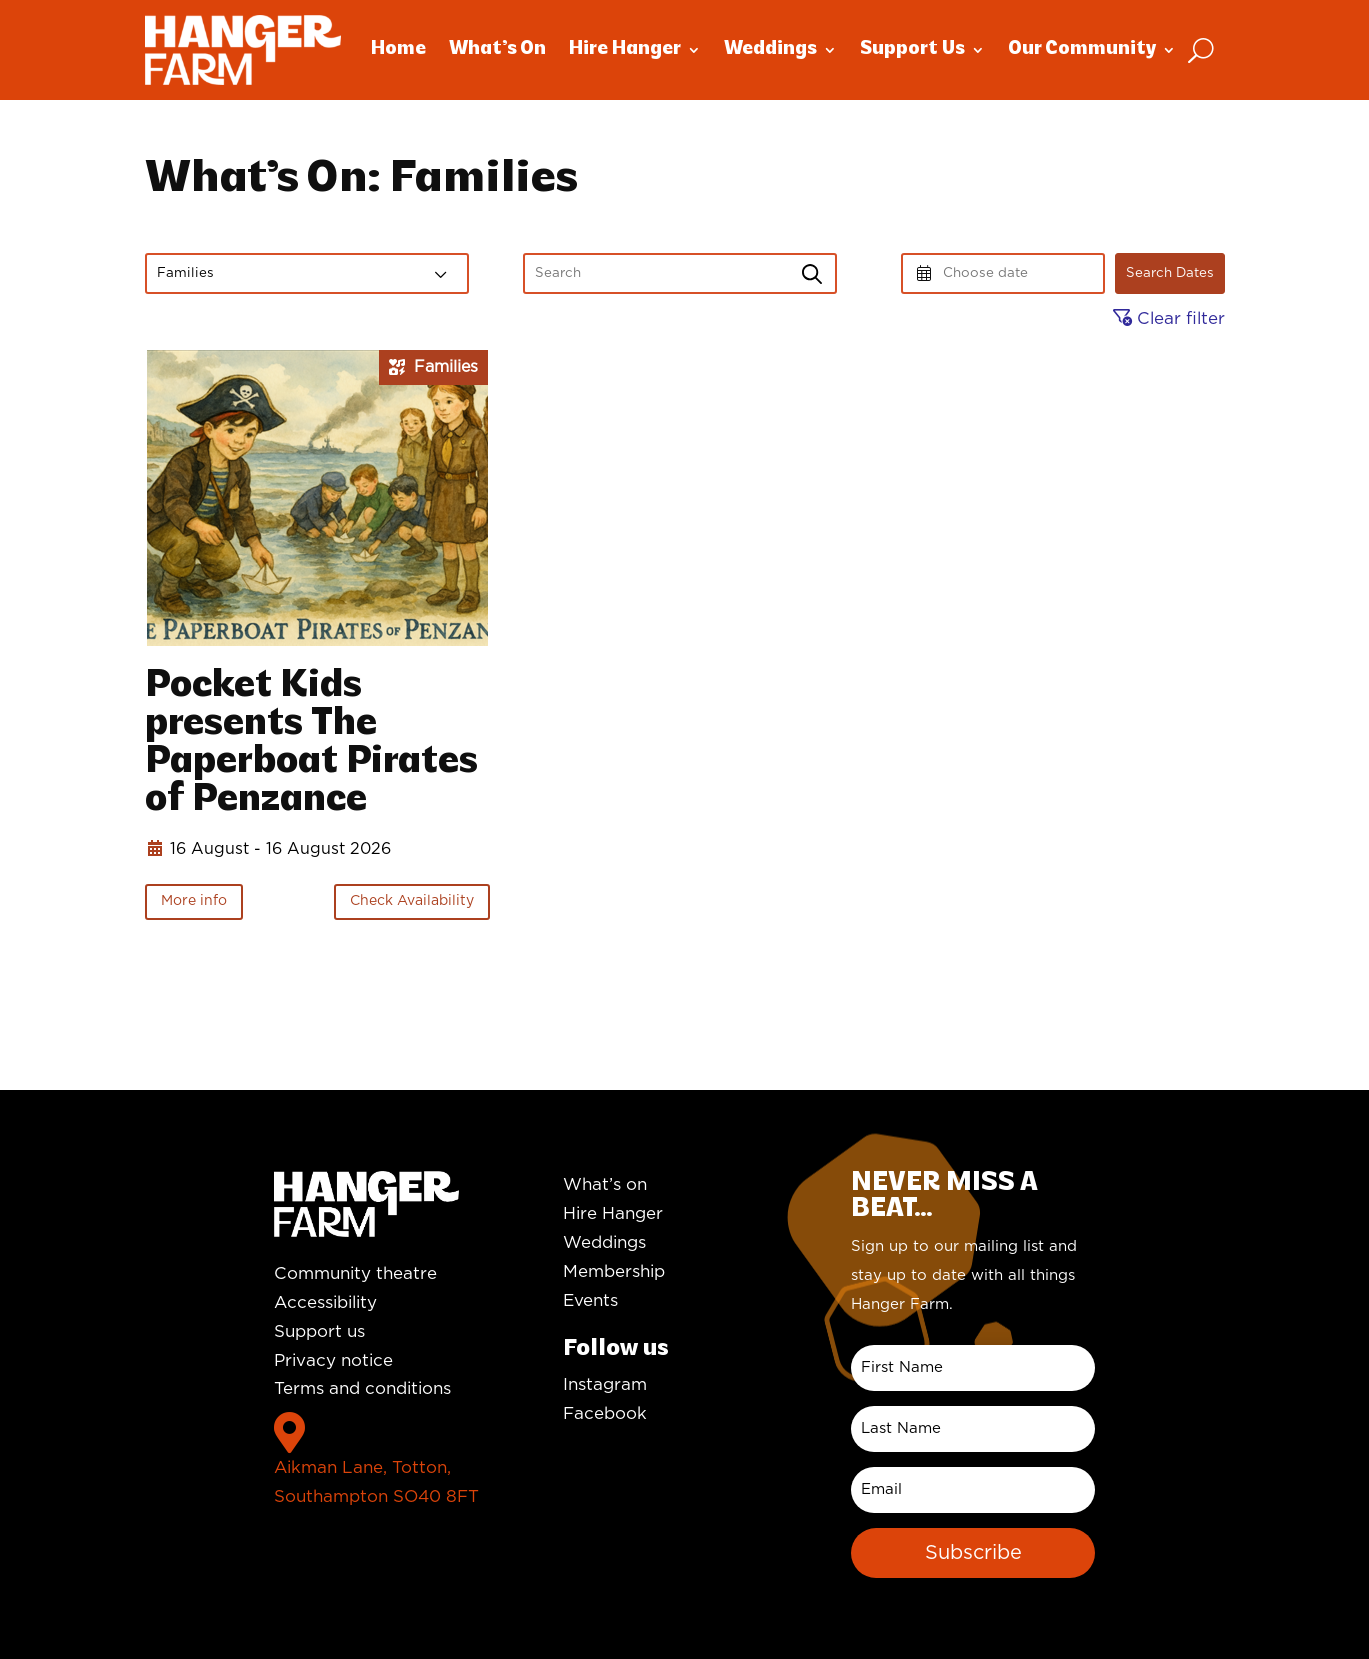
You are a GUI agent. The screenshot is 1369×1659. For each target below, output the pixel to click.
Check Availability (412, 901)
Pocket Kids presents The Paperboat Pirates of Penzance (311, 744)
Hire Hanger (625, 49)
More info (194, 901)
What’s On (497, 49)
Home (398, 49)
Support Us (912, 49)
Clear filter (1169, 318)
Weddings (770, 49)
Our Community (1082, 49)
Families (185, 273)
